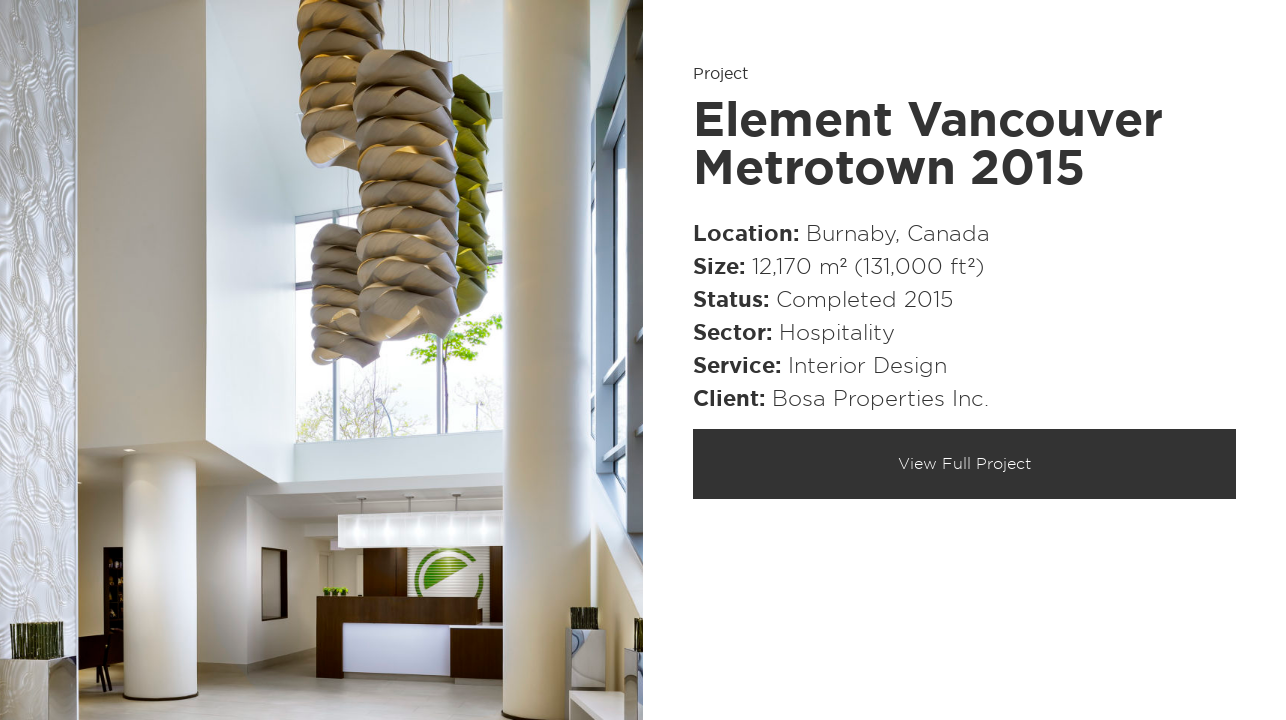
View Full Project (964, 464)
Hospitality (837, 333)
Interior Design (867, 366)
